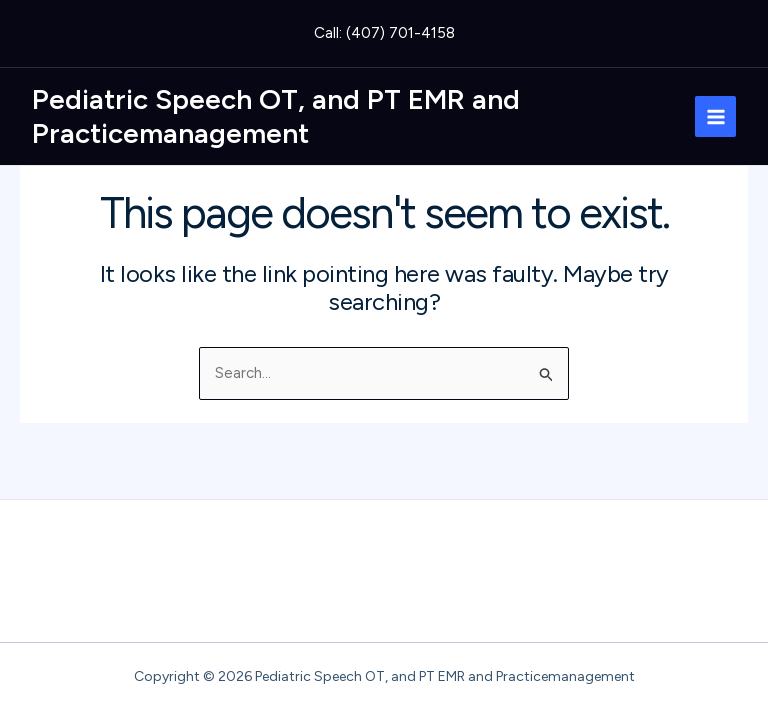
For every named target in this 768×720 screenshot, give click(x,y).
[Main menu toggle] (715, 116)
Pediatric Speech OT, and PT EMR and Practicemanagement (276, 116)
